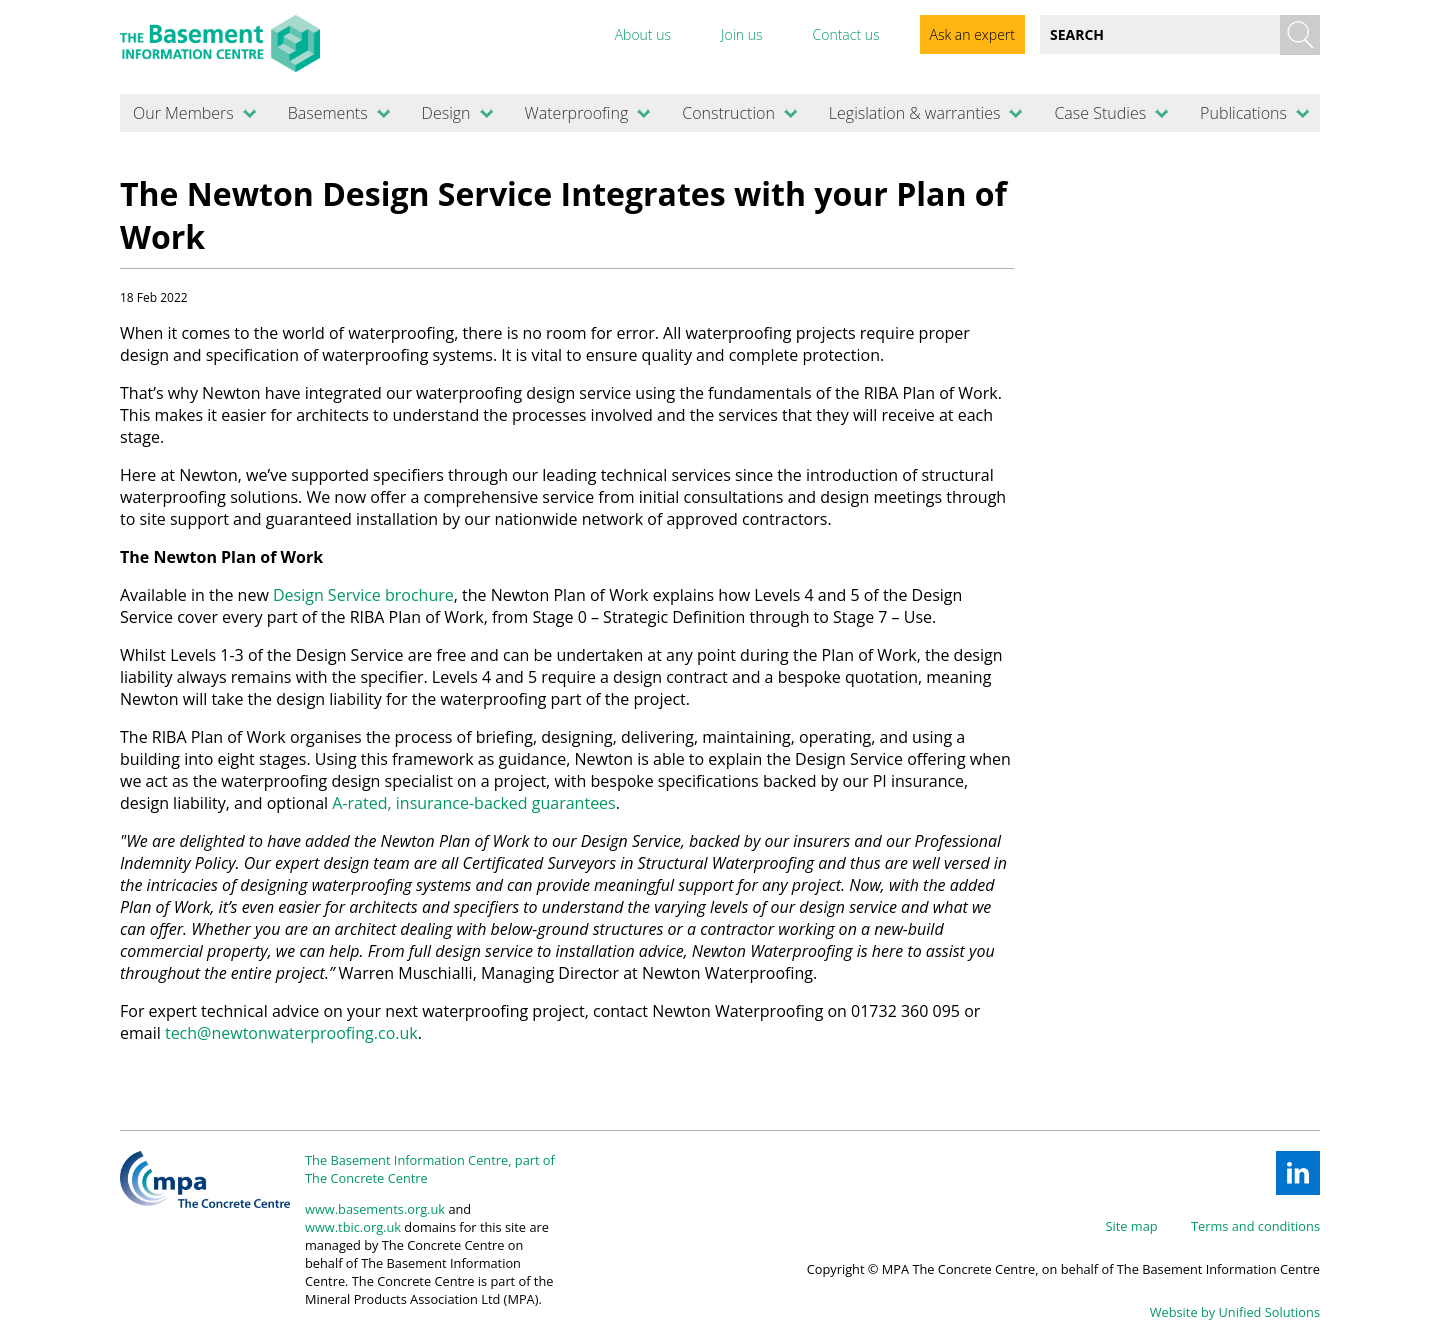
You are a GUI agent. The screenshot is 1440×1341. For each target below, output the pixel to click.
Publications (1243, 113)
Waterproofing (576, 113)
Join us (742, 34)
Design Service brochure (363, 595)
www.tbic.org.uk (353, 1227)
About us (643, 34)
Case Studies (1100, 113)
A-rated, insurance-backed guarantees (473, 803)
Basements (328, 113)
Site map (1132, 1226)
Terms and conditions (1255, 1226)
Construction (728, 113)
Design (446, 113)
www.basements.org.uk (375, 1209)
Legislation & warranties (915, 113)
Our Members (183, 113)
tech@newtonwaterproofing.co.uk (291, 1033)
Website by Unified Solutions (1235, 1312)
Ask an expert (972, 34)
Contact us (845, 34)
